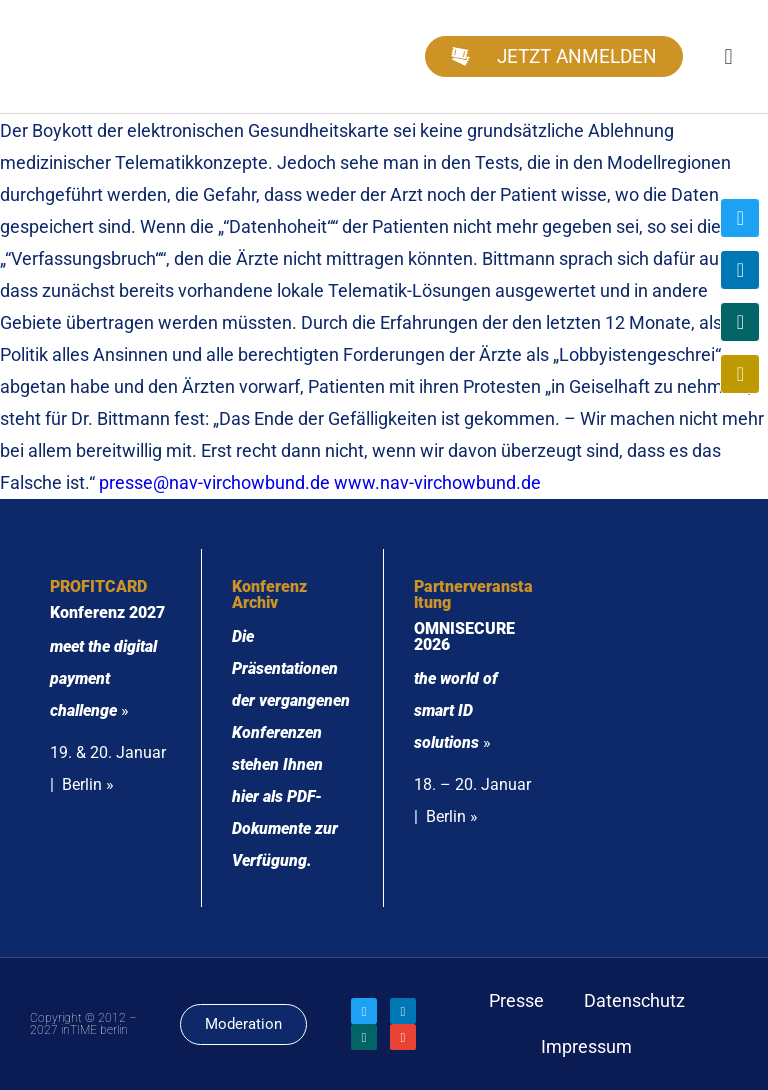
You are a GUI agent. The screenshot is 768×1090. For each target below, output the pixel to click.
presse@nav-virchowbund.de (214, 482)
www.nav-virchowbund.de (437, 482)
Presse (516, 1000)
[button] (728, 56)
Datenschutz (634, 1000)
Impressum (586, 1046)
